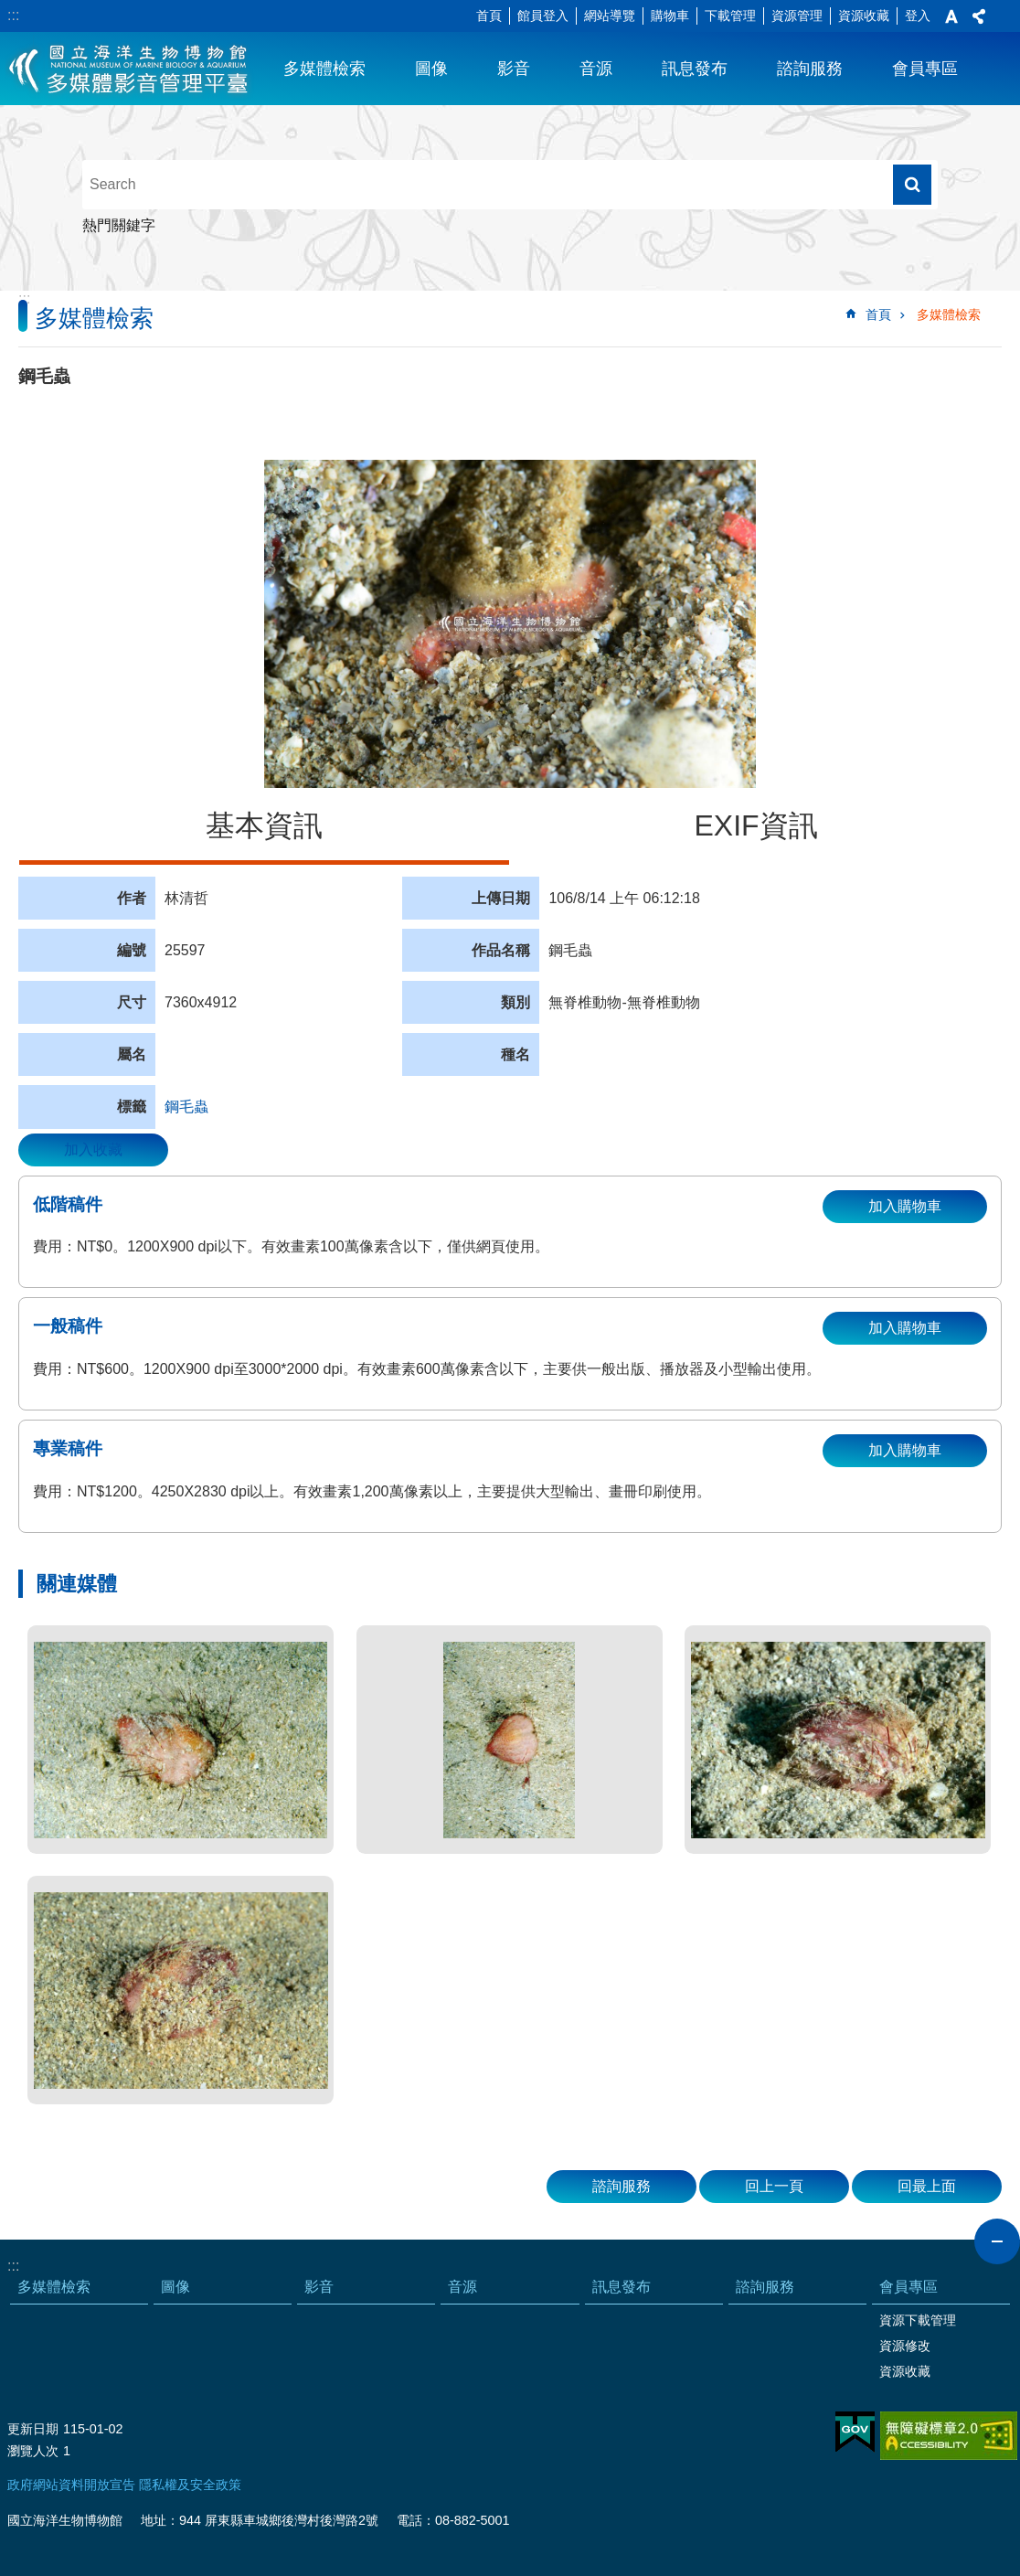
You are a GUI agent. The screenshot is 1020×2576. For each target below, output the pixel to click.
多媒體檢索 (324, 68)
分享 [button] (979, 16)
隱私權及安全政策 (190, 2484)
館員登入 (542, 15)
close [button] (997, 2241)
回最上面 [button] (927, 2186)
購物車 (670, 15)
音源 (595, 68)
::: (13, 15)
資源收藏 (863, 15)
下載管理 (730, 15)
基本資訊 (264, 825)
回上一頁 (774, 2186)
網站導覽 (609, 15)
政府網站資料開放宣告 (71, 2484)
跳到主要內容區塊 (9, 9)
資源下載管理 (917, 2320)
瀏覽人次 (32, 2450)
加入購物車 (904, 1206)
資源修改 (904, 2345)
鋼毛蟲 (186, 1106)
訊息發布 (695, 68)
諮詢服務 (810, 68)
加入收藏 (93, 1149)
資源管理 (797, 15)
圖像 (431, 68)
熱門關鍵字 (118, 225)
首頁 (489, 15)
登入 (917, 15)
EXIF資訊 (755, 825)
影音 (513, 68)
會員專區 (925, 68)
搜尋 (912, 185)
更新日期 (32, 2429)
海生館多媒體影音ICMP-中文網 (129, 68)
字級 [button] (951, 16)
